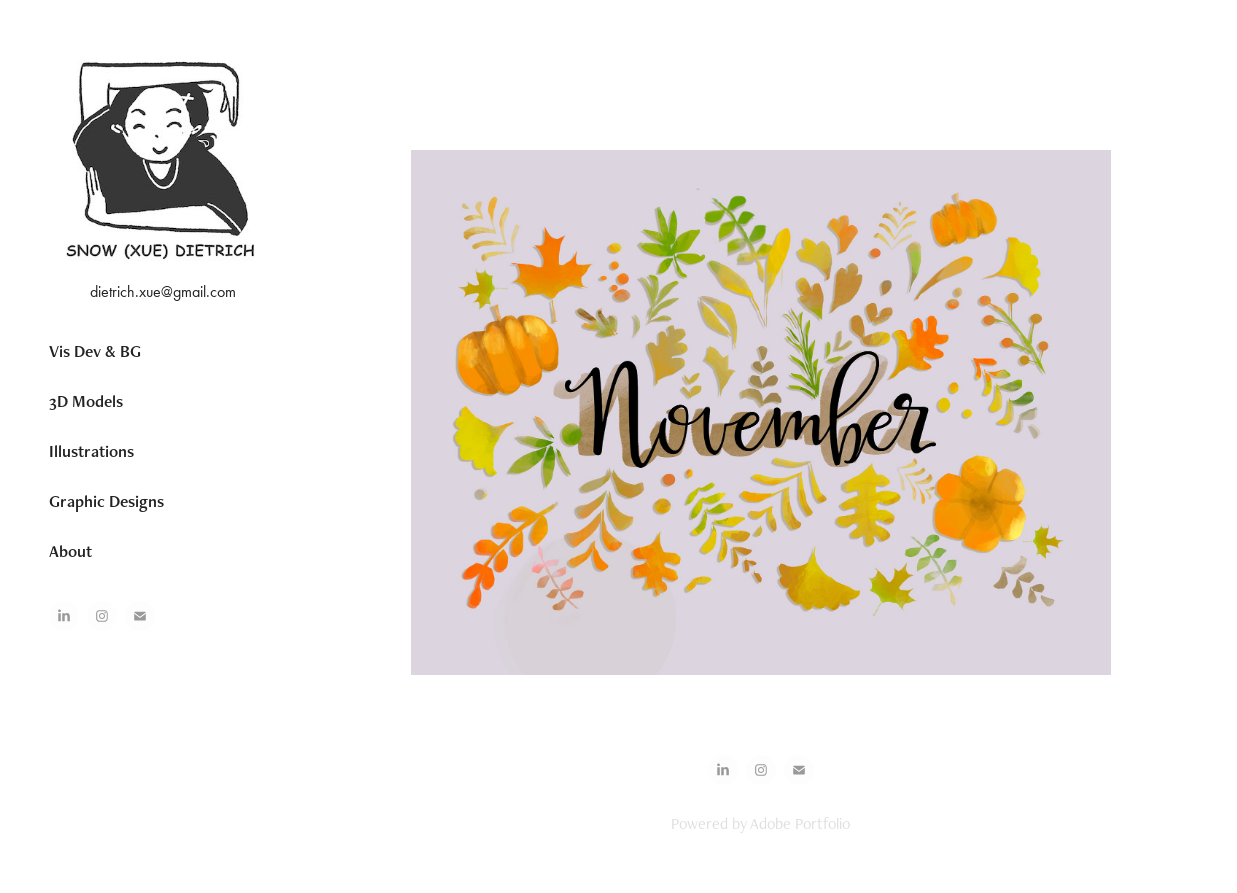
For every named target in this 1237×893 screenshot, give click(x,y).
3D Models (86, 401)
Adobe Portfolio (800, 823)
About (70, 551)
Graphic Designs (106, 501)
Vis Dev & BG (95, 351)
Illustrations (91, 451)
